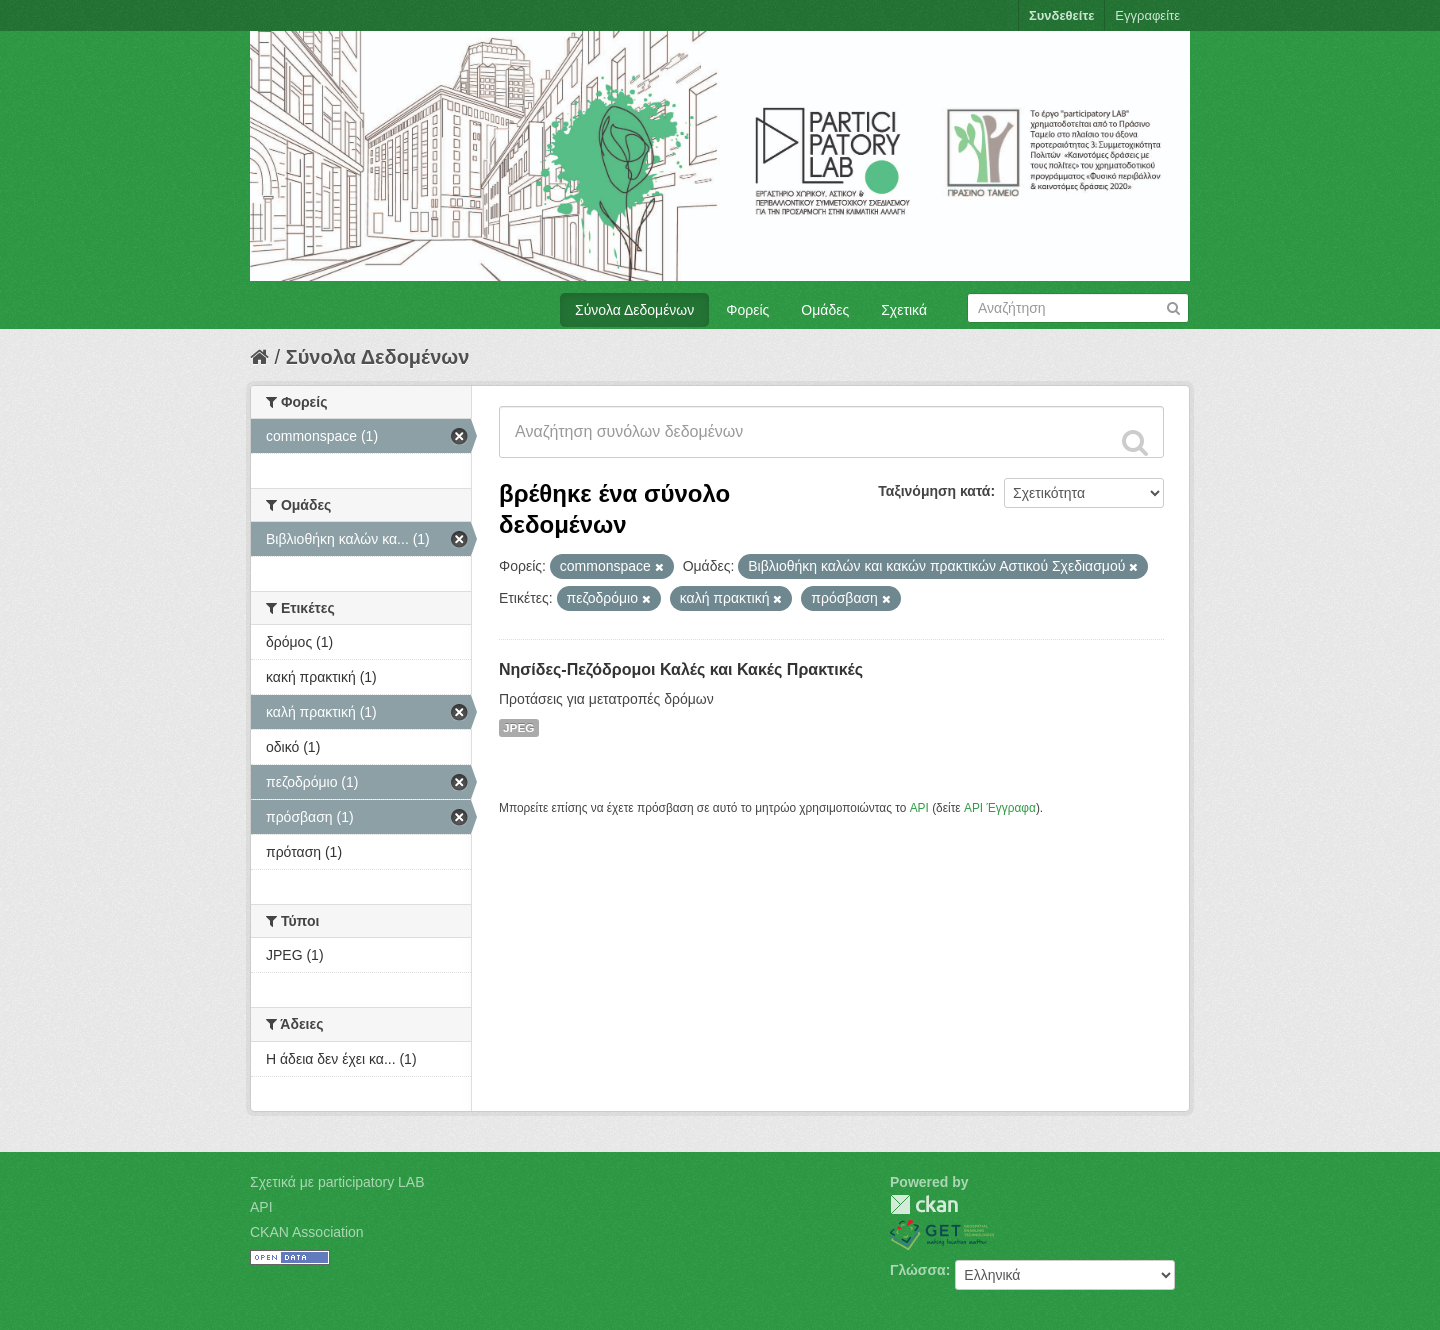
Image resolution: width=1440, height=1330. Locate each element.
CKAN (924, 1204)
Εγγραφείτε (1147, 15)
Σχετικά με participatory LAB (337, 1182)
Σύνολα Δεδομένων (634, 310)
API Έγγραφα (1000, 808)
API (919, 808)
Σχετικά (904, 310)
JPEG (519, 728)
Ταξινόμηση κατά (934, 491)
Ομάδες (825, 310)
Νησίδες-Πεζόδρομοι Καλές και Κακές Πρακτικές (681, 669)
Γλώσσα (918, 1270)
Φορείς (747, 310)
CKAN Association (307, 1232)
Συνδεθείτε (1061, 15)
